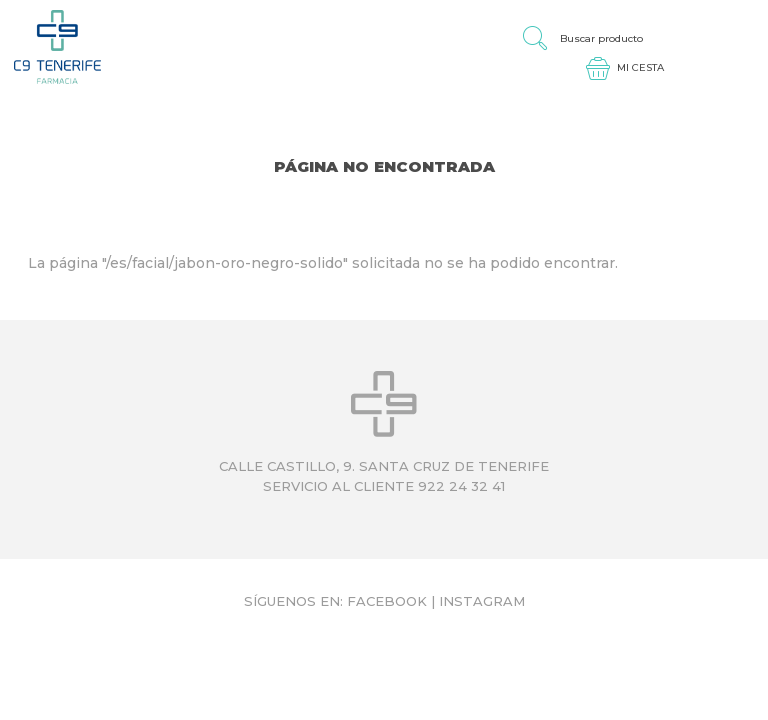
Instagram (482, 601)
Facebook (387, 601)
